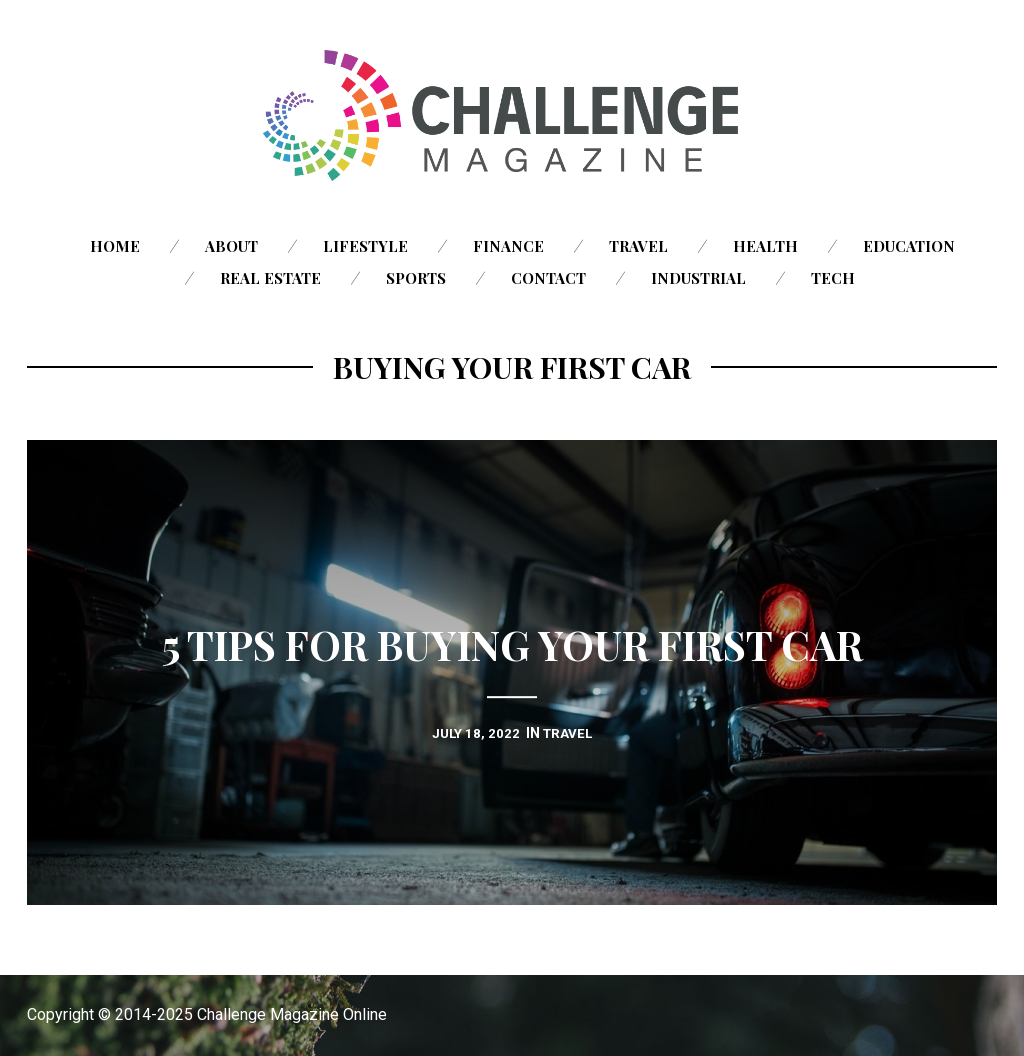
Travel (638, 246)
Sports (416, 278)
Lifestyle (365, 246)
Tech (833, 278)
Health (765, 246)
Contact (548, 278)
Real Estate (270, 278)
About (231, 246)
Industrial (698, 278)
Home (115, 246)
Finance (508, 246)
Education (909, 246)
